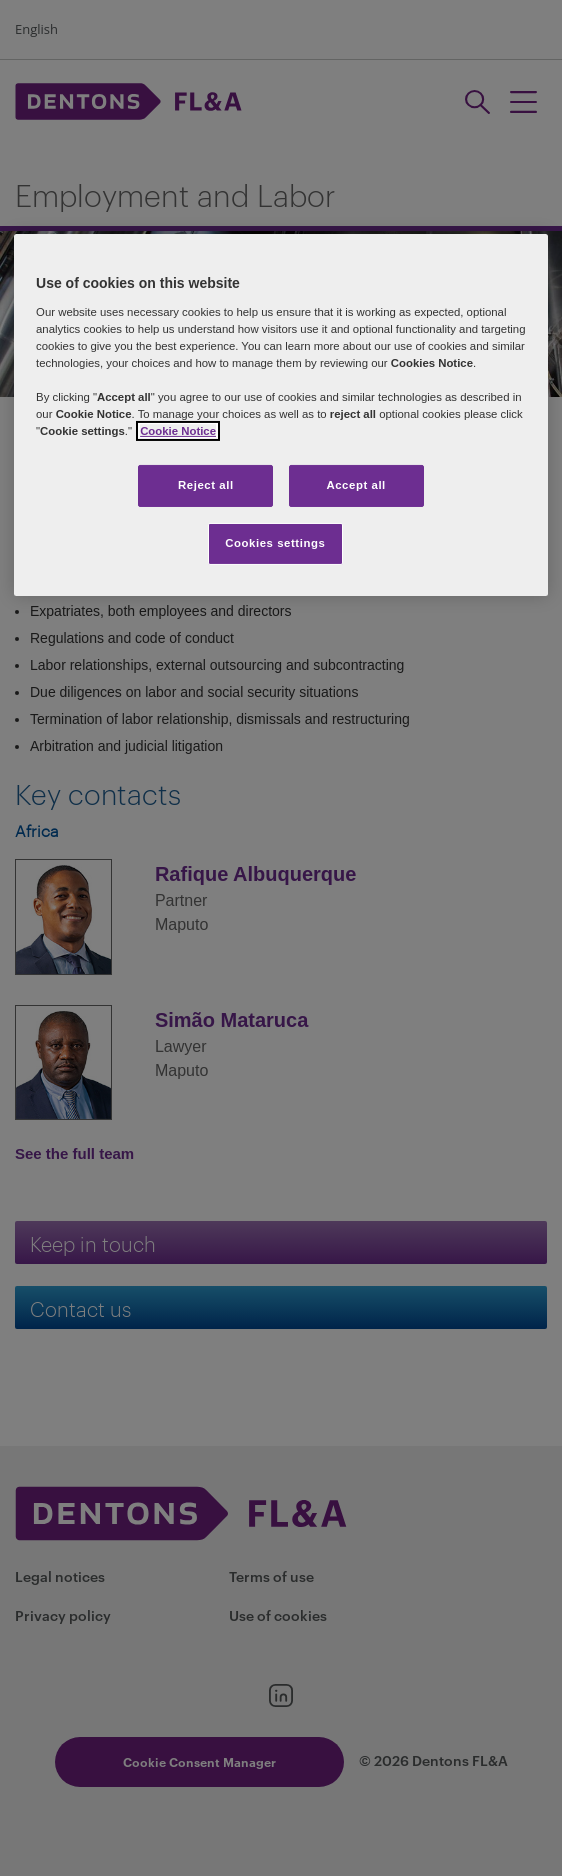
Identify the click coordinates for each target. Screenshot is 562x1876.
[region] (281, 415)
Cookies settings (275, 543)
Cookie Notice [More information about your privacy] (178, 431)
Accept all (355, 485)
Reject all (206, 485)
